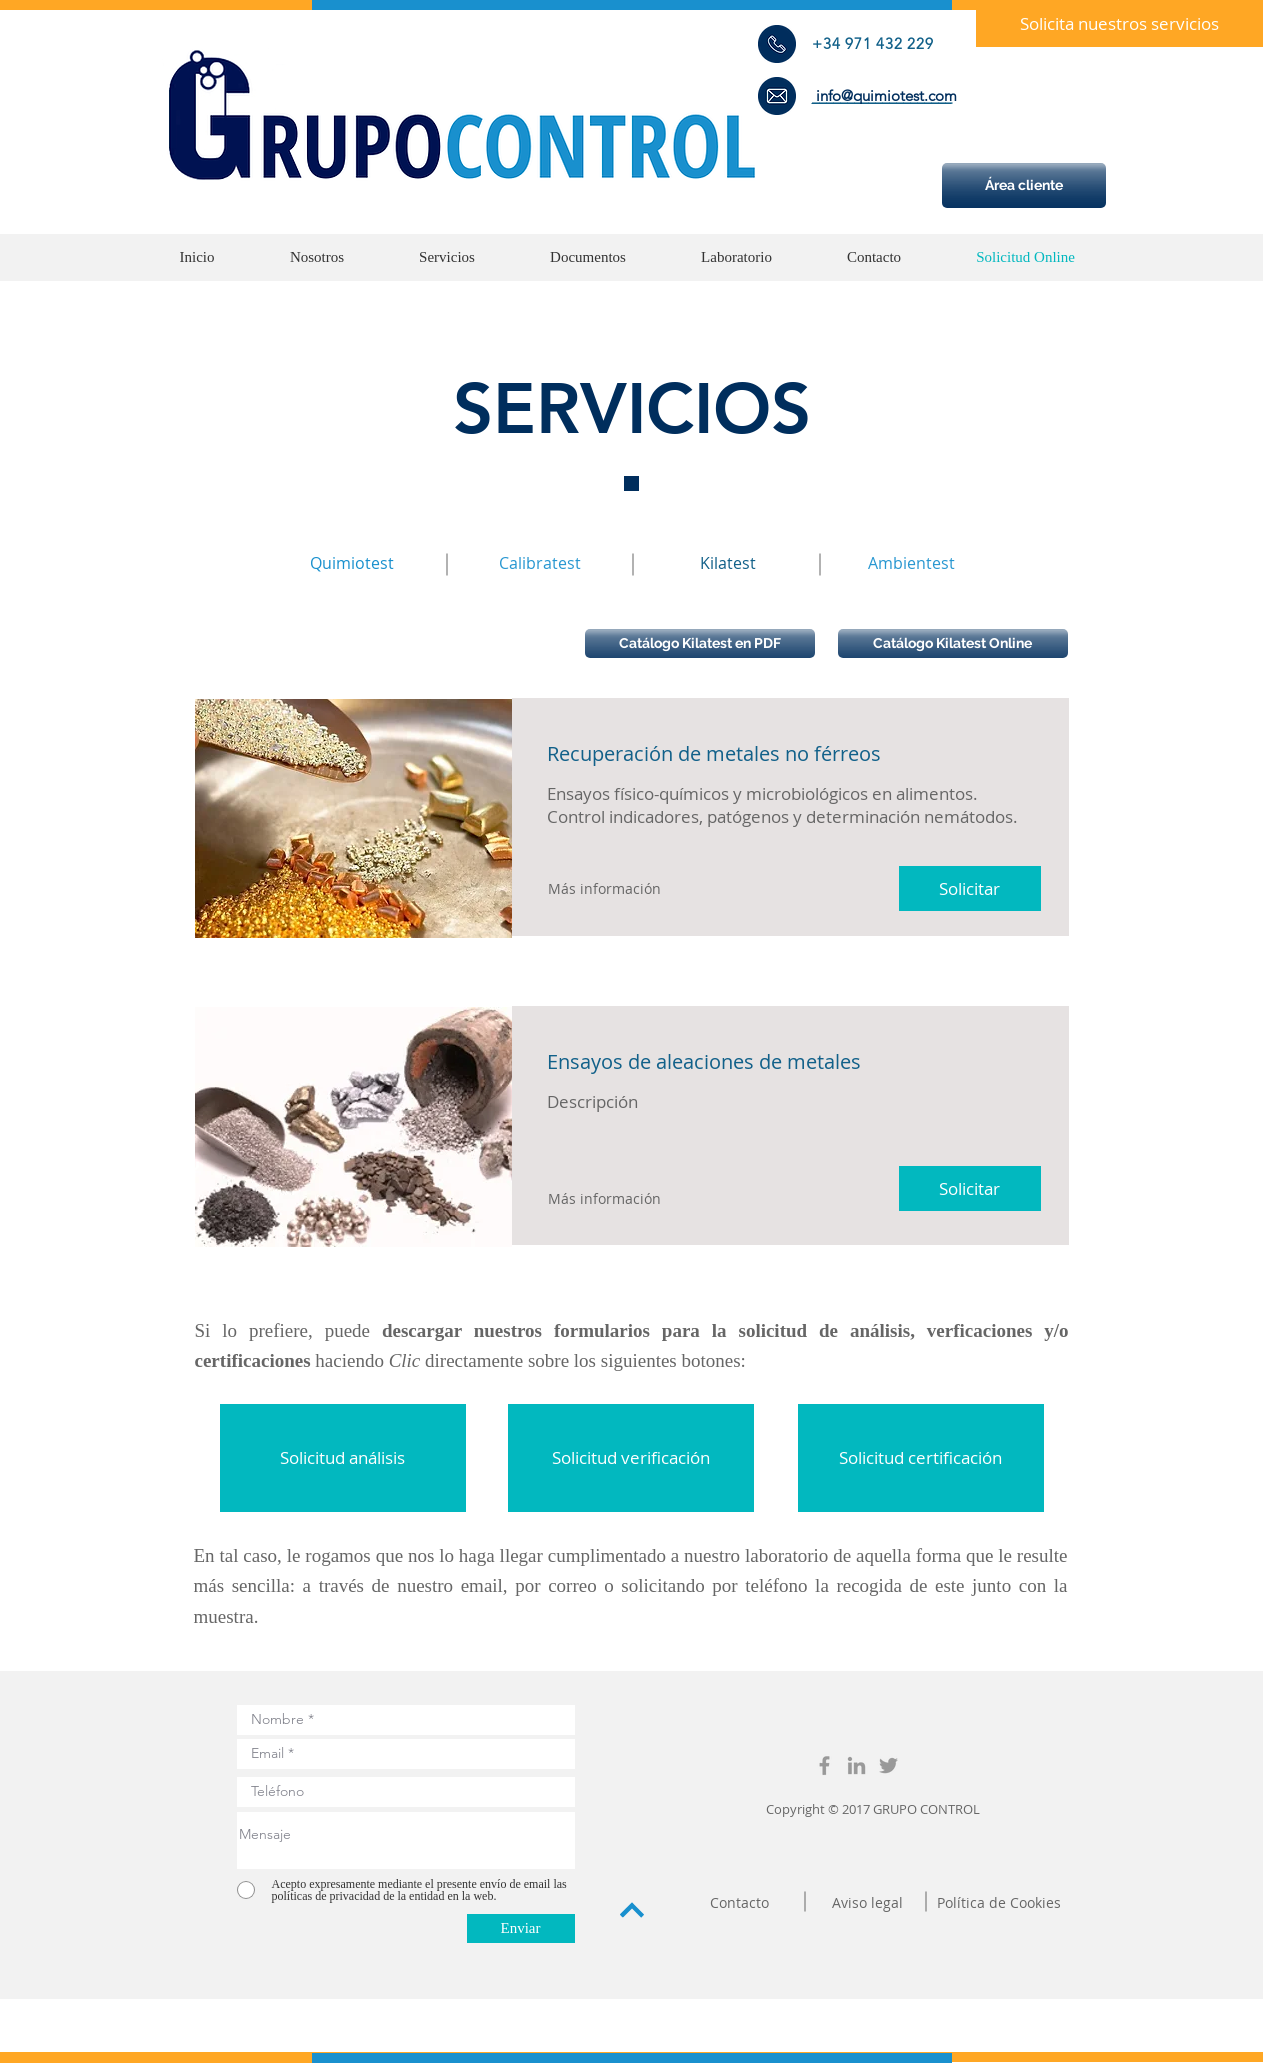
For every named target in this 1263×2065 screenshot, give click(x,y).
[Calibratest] (540, 563)
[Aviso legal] (868, 1902)
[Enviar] (521, 1928)
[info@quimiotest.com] (886, 95)
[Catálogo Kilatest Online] (953, 643)
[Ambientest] (912, 563)
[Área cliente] (1024, 185)
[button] (1119, 23)
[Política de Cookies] (999, 1902)
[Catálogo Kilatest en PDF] (700, 643)
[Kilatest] (728, 563)
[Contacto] (740, 1902)
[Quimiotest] (352, 563)
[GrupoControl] (824, 1765)
